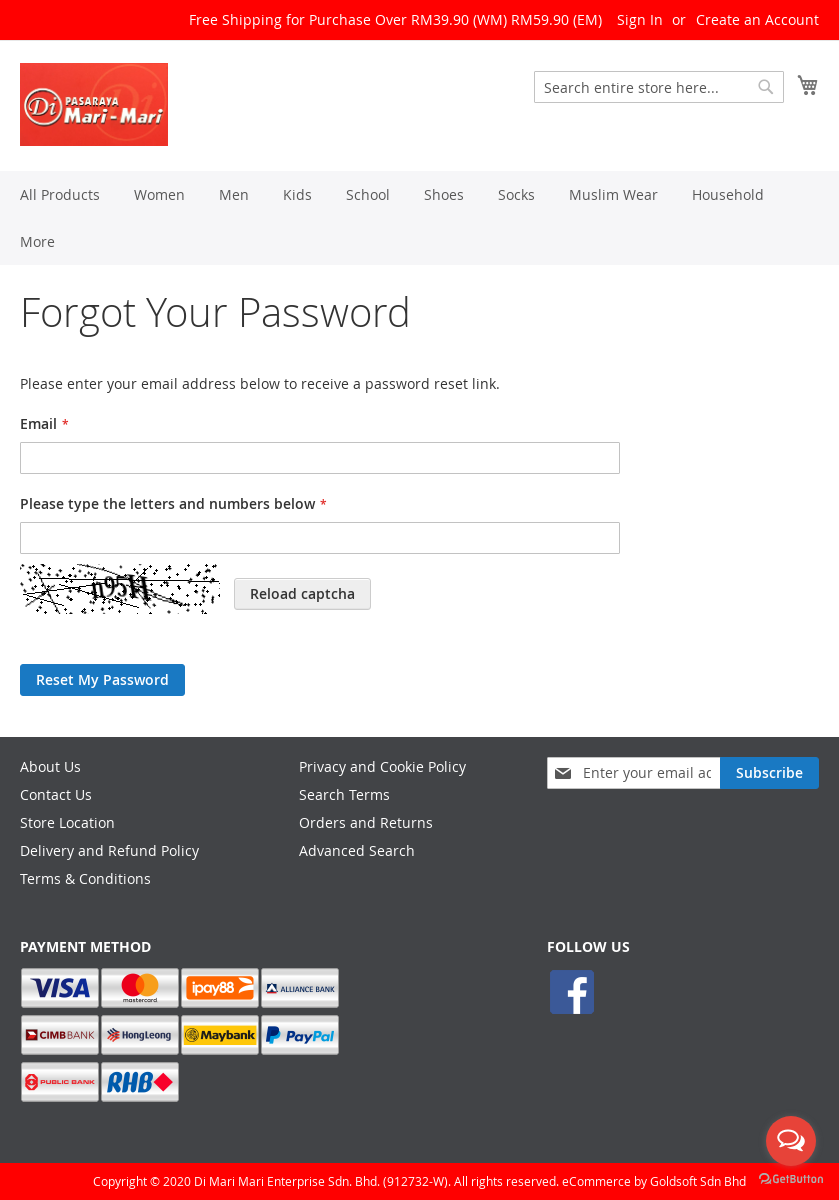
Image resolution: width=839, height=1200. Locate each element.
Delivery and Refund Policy (109, 850)
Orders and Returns (366, 822)
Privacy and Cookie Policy (382, 766)
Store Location (67, 822)
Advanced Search (357, 850)
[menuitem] (60, 194)
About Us (50, 766)
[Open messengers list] (791, 1141)
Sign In (640, 19)
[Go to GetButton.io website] (791, 1179)
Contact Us (56, 794)
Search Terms (344, 794)
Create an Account (757, 19)
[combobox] (659, 87)
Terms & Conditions (85, 878)
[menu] (419, 218)
